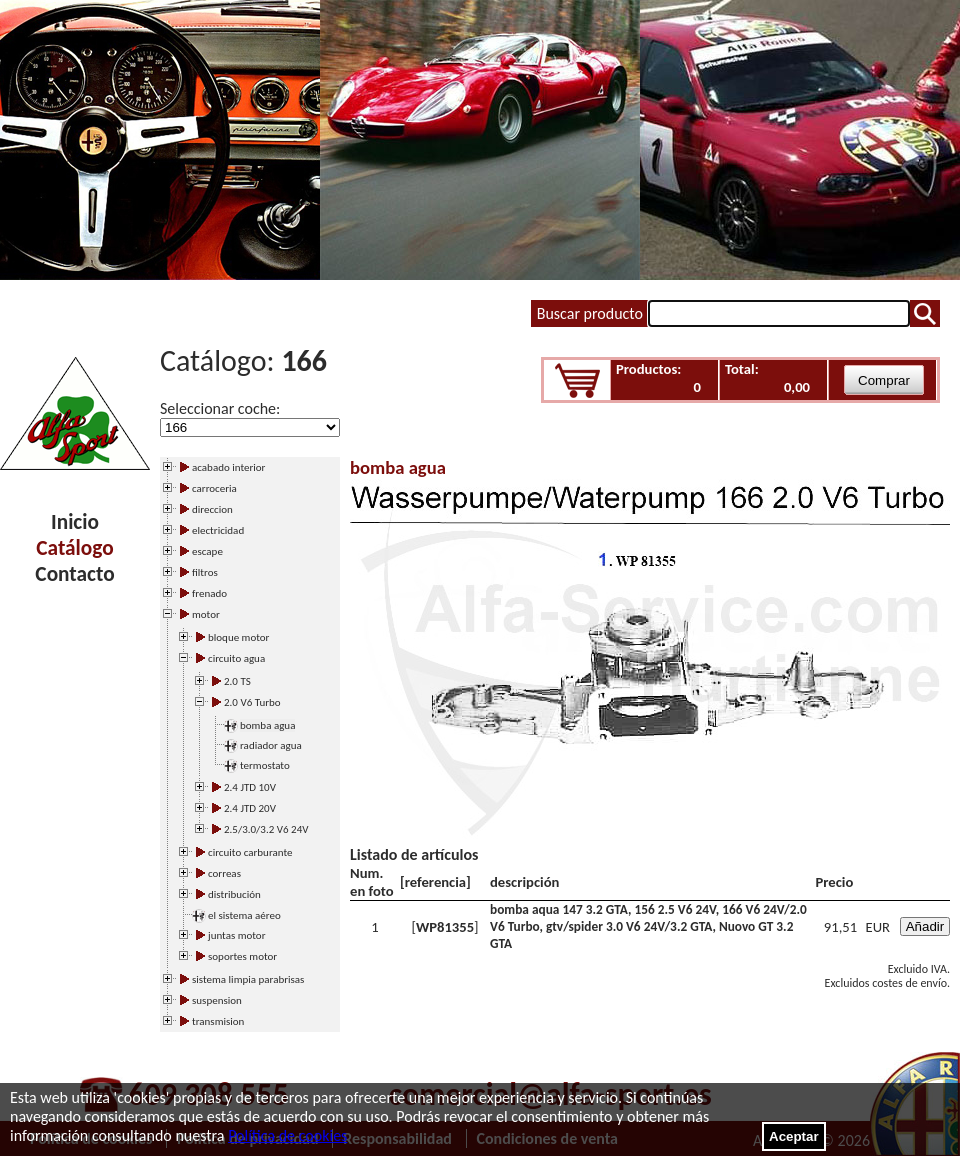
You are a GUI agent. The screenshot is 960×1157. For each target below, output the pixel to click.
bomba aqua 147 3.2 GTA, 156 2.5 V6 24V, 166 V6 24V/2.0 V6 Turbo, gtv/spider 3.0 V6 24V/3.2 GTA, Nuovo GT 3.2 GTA (648, 926)
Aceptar (794, 1136)
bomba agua (267, 725)
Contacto (74, 574)
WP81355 (445, 927)
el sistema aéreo (244, 915)
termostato (265, 765)
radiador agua (271, 745)
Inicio (75, 522)
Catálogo (74, 548)
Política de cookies (287, 1135)
